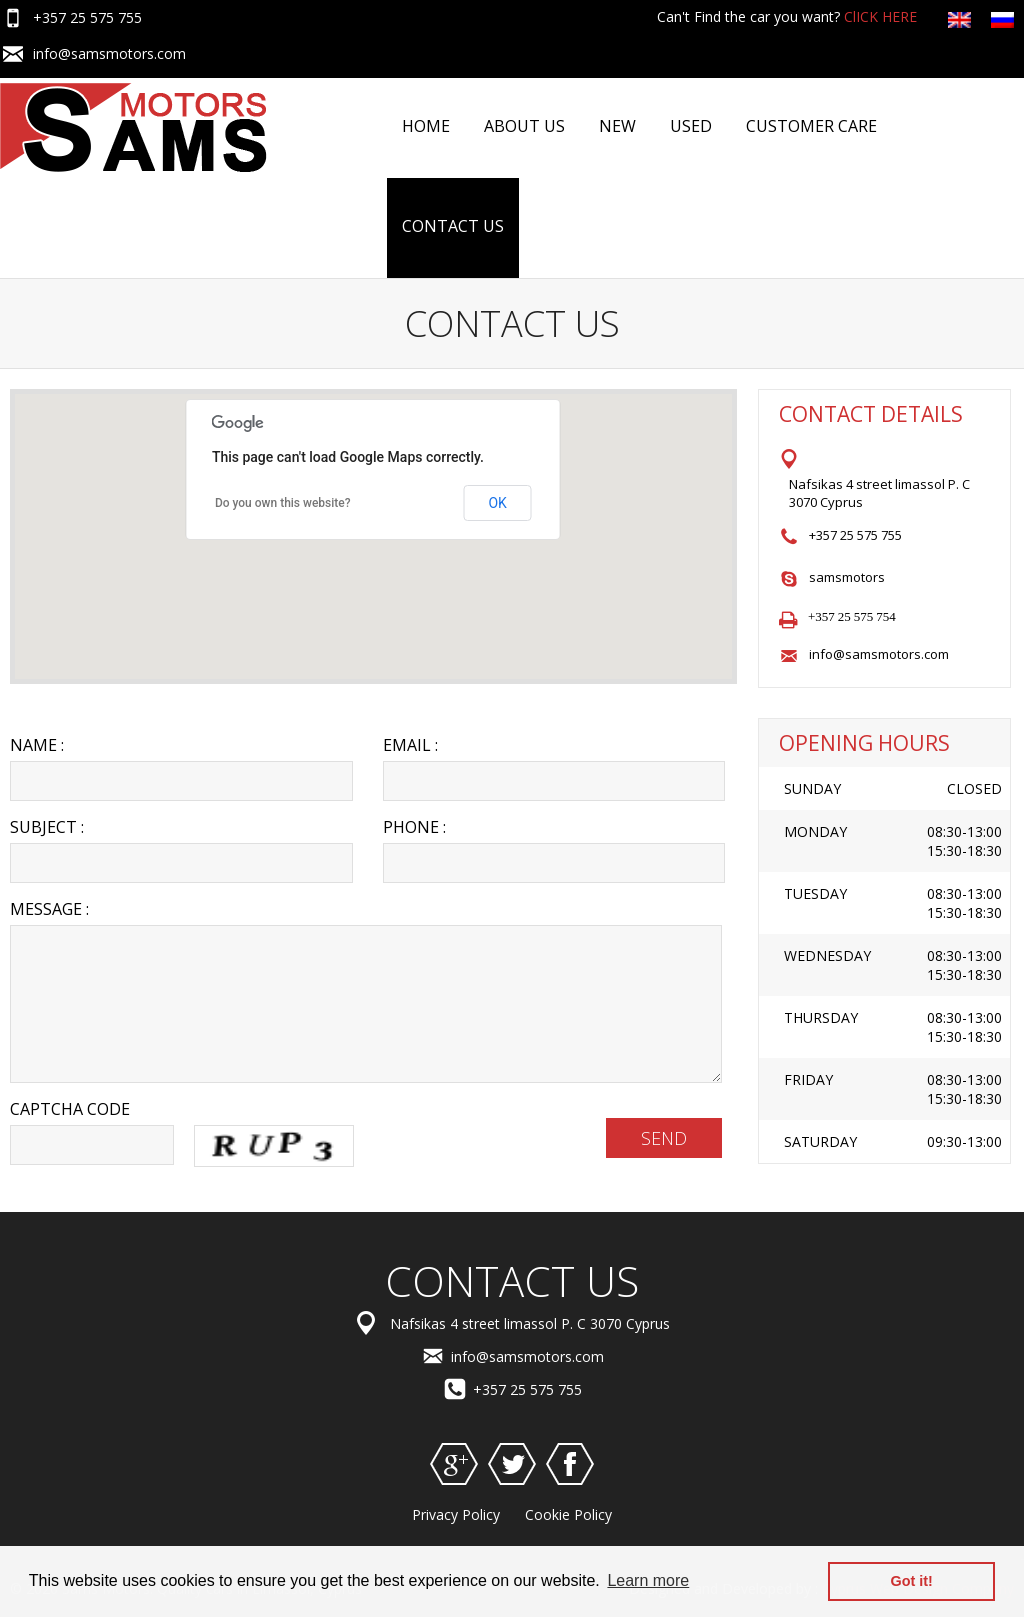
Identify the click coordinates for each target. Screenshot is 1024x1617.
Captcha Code (70, 1109)
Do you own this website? (283, 503)
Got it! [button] (912, 1581)
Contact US (453, 226)
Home (426, 126)
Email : (410, 745)
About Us (524, 126)
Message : (49, 909)
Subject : (47, 827)
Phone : (414, 827)
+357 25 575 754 (852, 616)
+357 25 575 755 (87, 17)
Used (691, 126)
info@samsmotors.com (109, 53)
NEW (617, 126)
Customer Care (811, 126)
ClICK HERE (880, 16)
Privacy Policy (456, 1514)
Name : (37, 745)
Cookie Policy (568, 1514)
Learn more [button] (648, 1580)
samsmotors (847, 577)
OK (497, 503)
